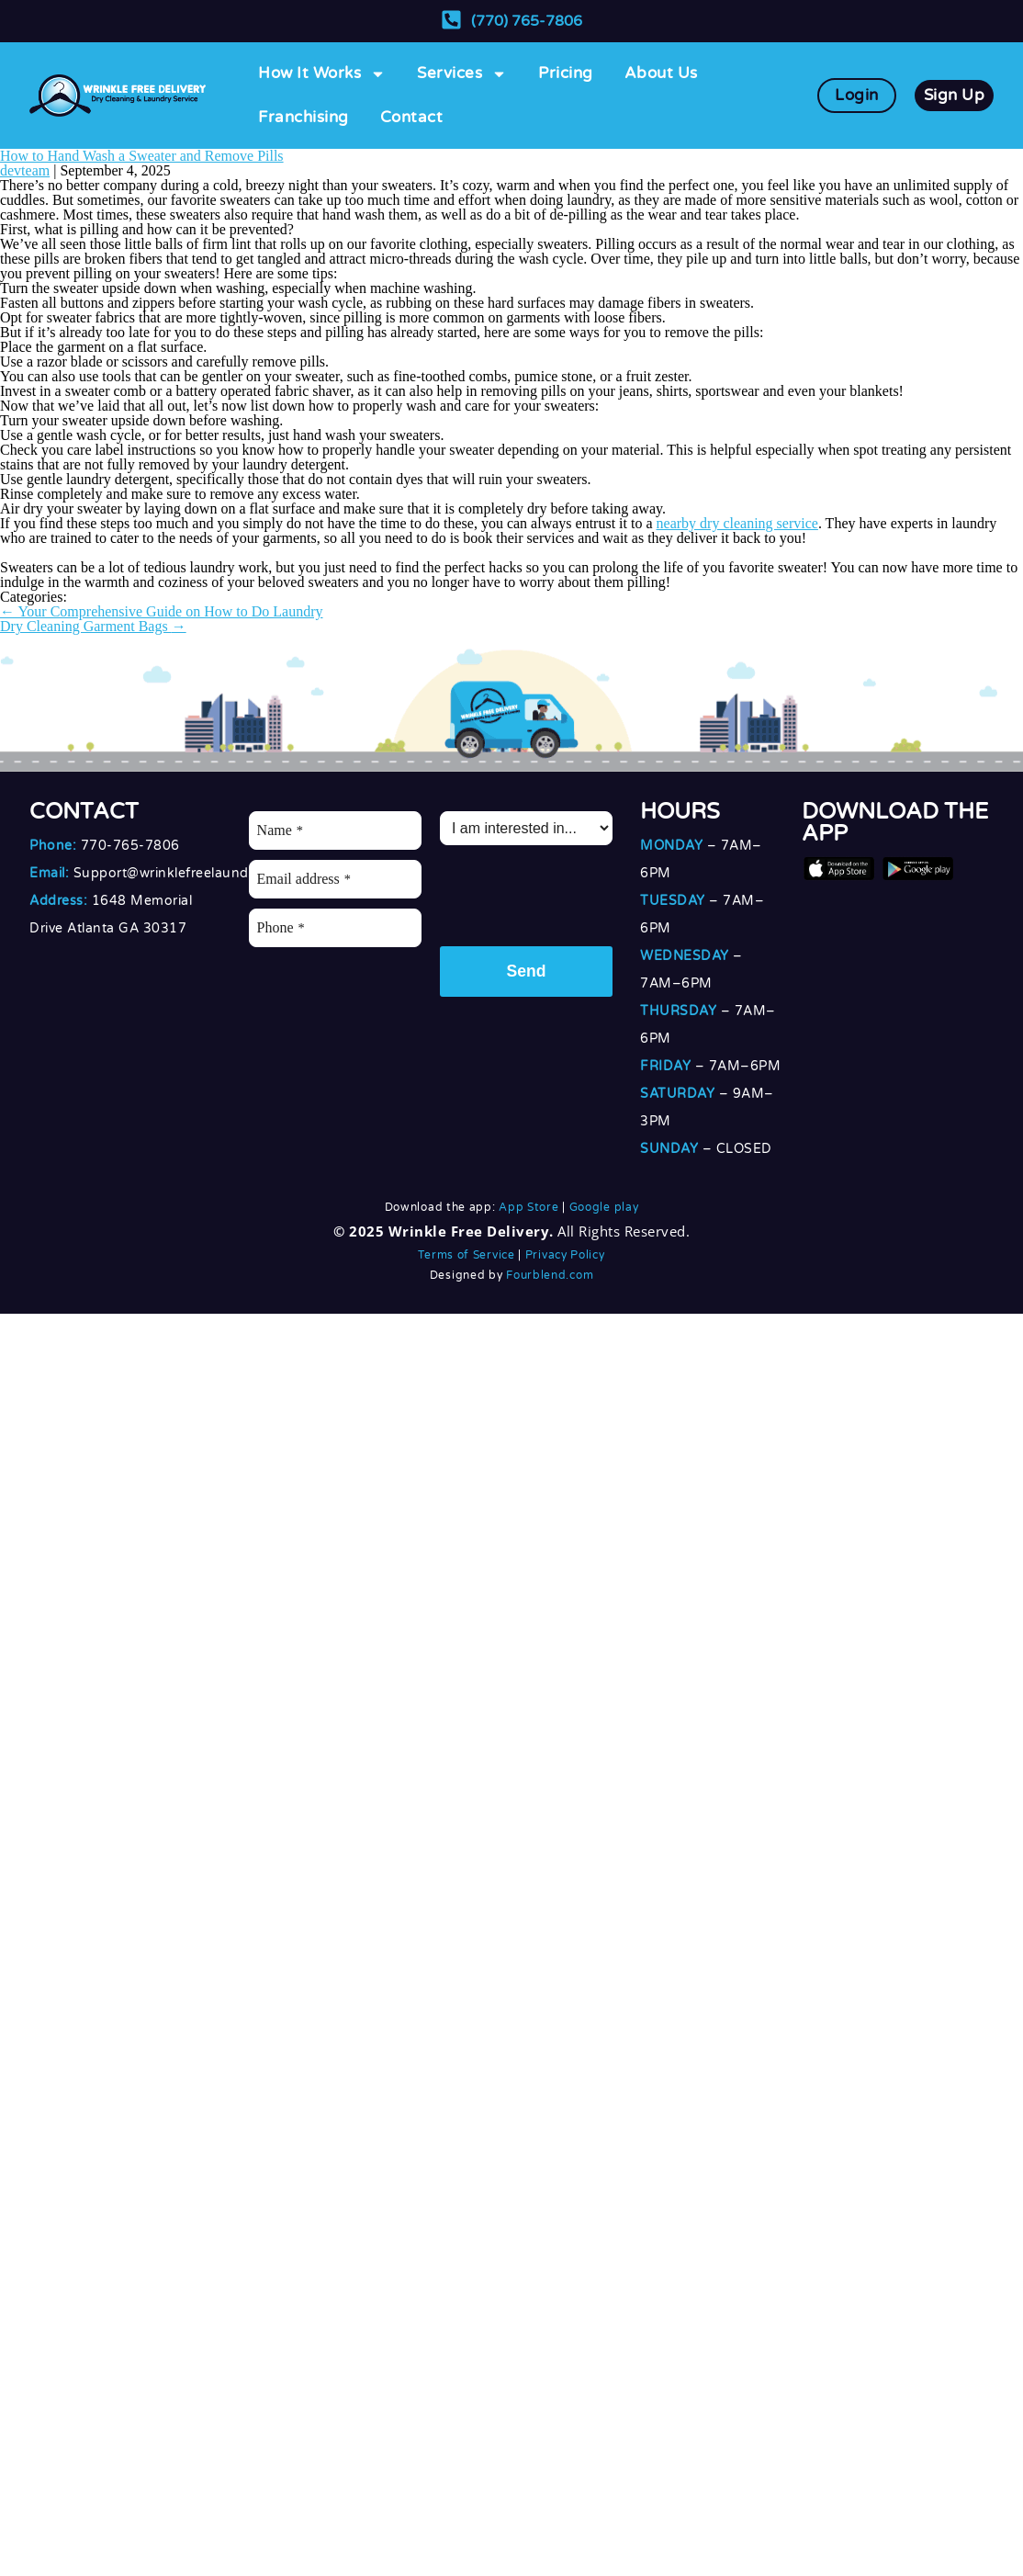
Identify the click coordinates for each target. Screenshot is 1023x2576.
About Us (661, 73)
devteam (25, 170)
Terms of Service (466, 1254)
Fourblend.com (549, 1275)
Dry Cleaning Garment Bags (93, 626)
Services (462, 74)
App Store (528, 1207)
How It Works (322, 74)
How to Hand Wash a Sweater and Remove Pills (142, 156)
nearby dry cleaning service (737, 523)
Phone (281, 927)
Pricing (565, 73)
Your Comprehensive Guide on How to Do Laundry (161, 611)
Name (280, 830)
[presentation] (579, 891)
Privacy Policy (565, 1254)
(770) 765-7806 (526, 21)
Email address (304, 879)
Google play (604, 1207)
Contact (412, 117)
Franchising (303, 117)
